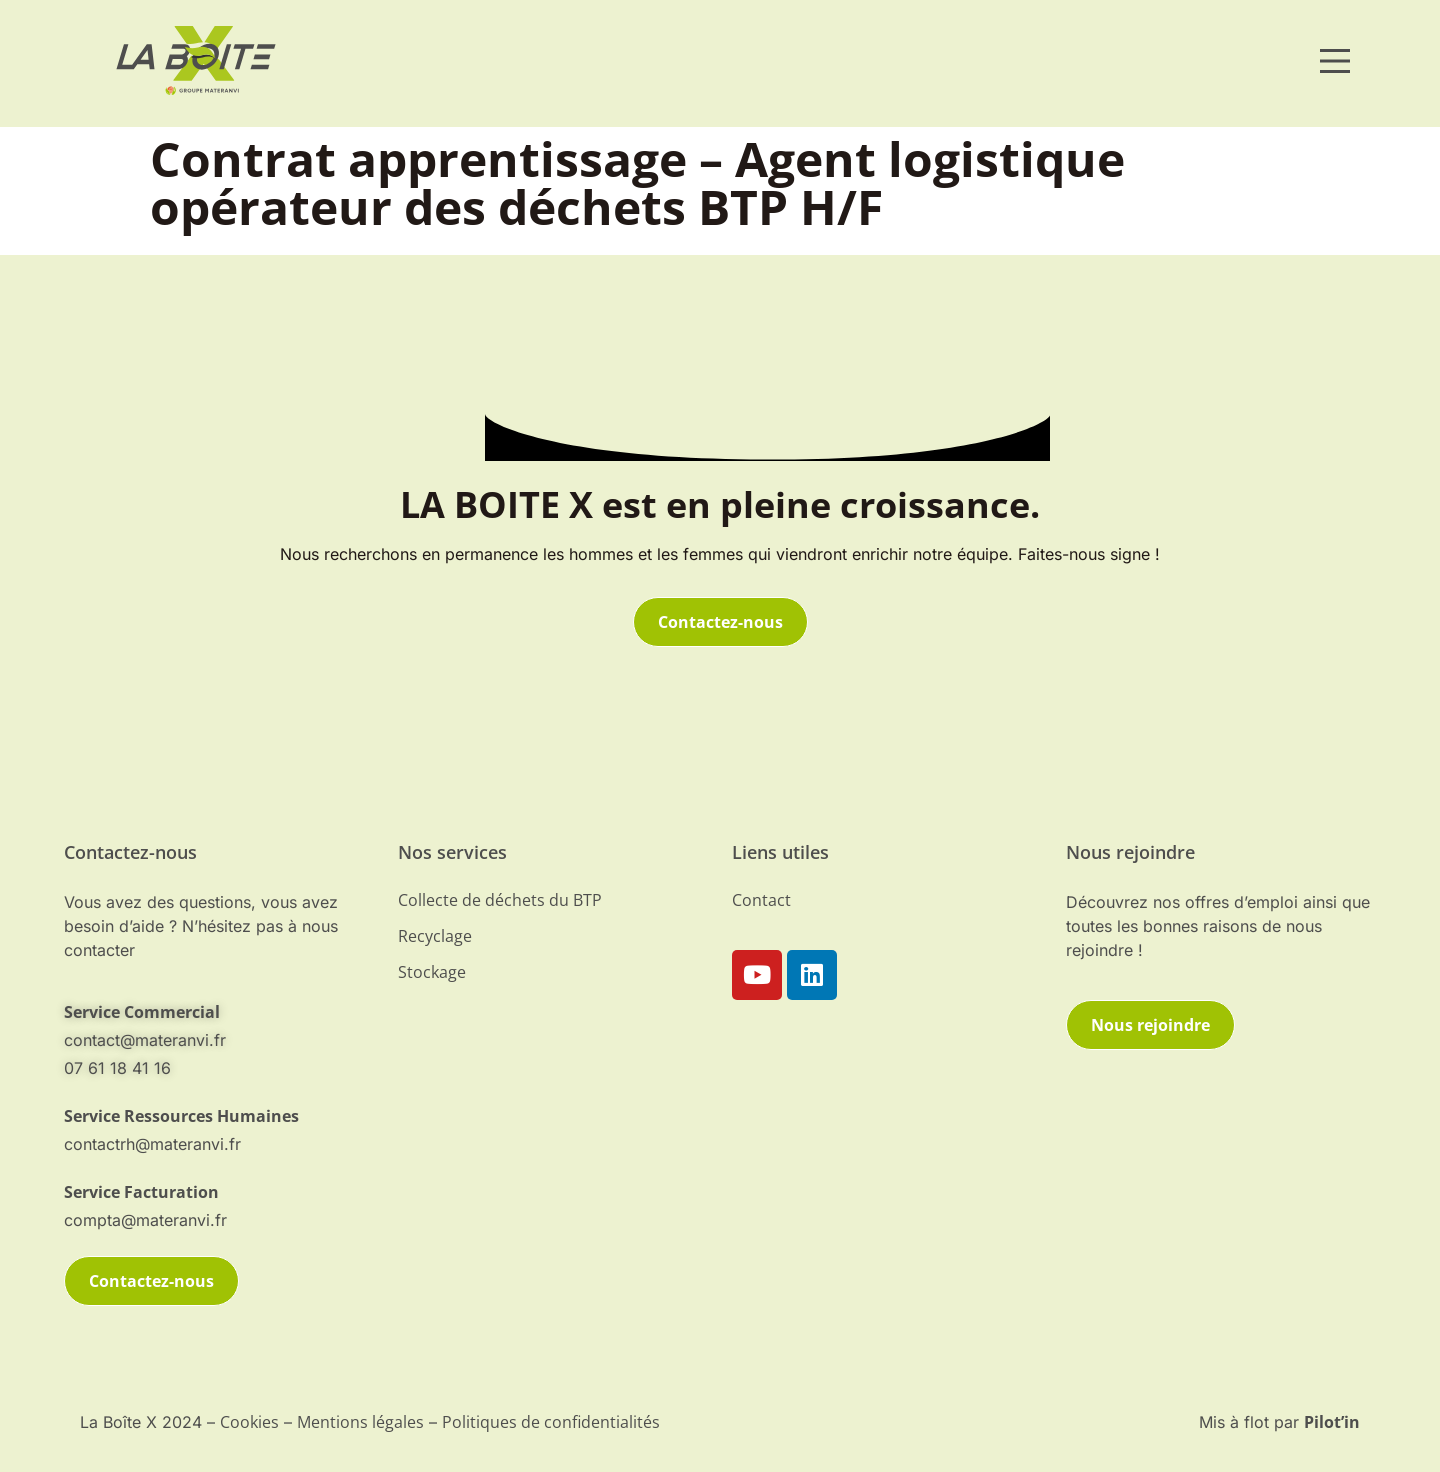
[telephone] (219, 1116)
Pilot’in (1332, 1422)
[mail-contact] (219, 1012)
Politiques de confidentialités (551, 1422)
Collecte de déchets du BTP (500, 900)
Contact (761, 900)
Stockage (432, 972)
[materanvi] (196, 60)
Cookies (249, 1422)
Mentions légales (360, 1422)
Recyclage (435, 936)
